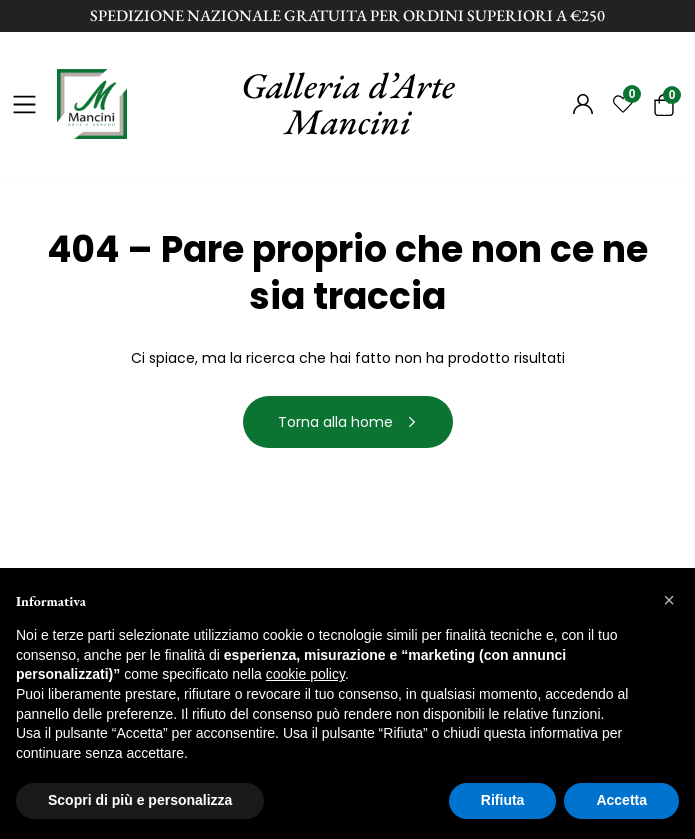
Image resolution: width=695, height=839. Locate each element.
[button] (669, 600)
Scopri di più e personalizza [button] (140, 800)
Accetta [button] (621, 800)
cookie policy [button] (305, 674)
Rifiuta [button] (503, 800)
